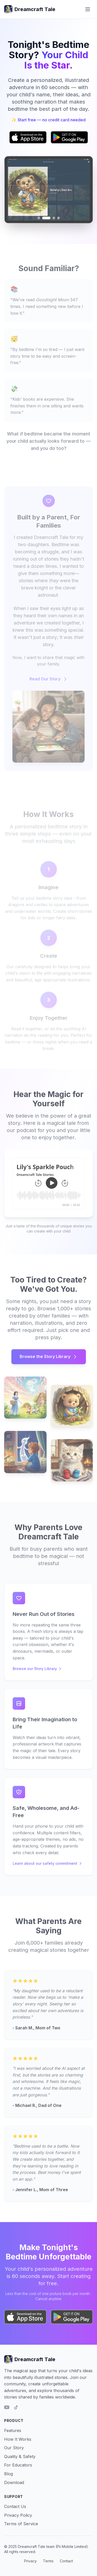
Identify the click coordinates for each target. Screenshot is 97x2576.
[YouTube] (6, 2407)
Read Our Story (48, 682)
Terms (48, 2561)
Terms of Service (21, 2523)
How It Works (17, 2439)
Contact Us (15, 2506)
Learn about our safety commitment (48, 1865)
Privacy (30, 2561)
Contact (66, 2561)
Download (14, 2482)
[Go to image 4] (58, 218)
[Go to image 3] (53, 218)
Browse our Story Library (37, 1671)
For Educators (18, 2465)
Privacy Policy (18, 2515)
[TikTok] (16, 2407)
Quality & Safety (19, 2456)
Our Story (14, 2447)
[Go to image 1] (39, 218)
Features (12, 2430)
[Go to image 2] (46, 218)
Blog (8, 2473)
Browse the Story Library (49, 1359)
